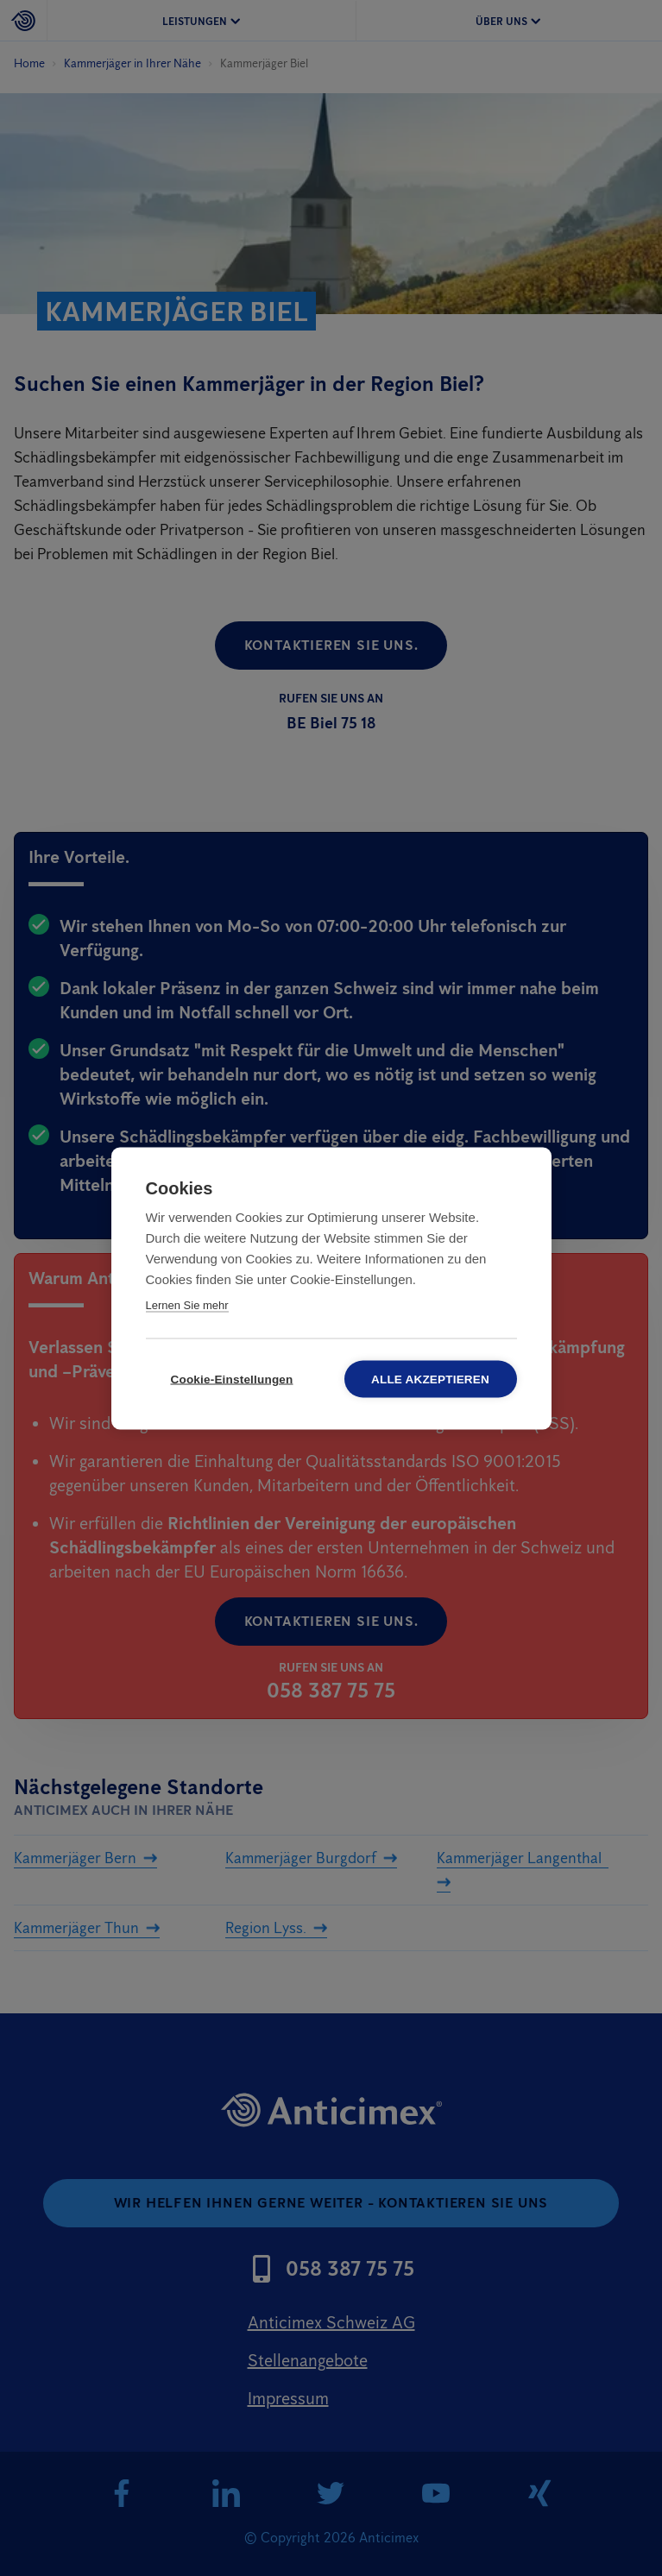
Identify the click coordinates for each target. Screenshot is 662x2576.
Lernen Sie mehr (187, 1304)
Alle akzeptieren (430, 1378)
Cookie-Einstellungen (231, 1378)
